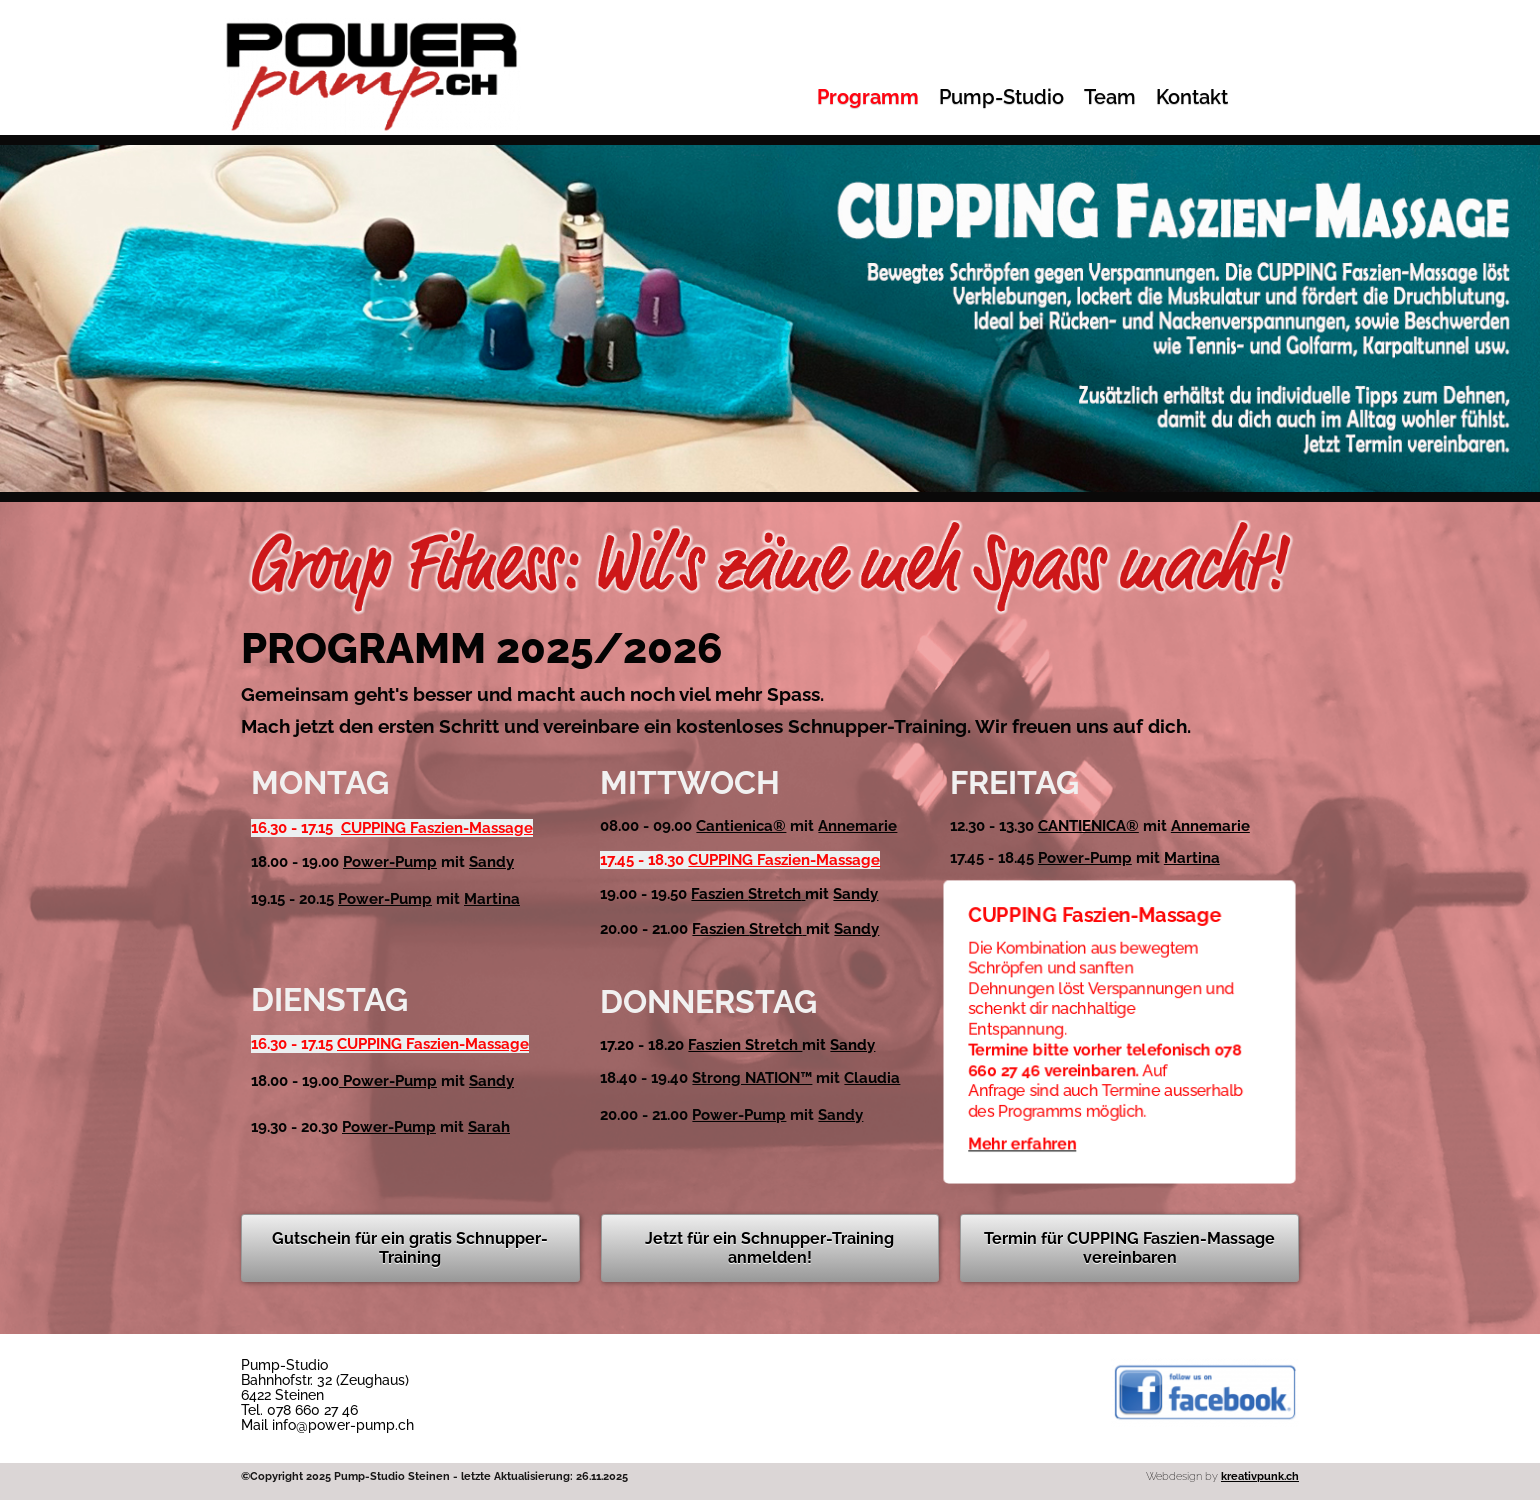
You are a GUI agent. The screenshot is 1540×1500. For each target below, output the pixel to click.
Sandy (491, 862)
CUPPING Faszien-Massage (437, 828)
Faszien (746, 894)
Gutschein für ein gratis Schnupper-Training (410, 1248)
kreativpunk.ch (1260, 1476)
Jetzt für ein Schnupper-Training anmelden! (769, 1248)
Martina (492, 899)
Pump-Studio (1001, 97)
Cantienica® (741, 826)
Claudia (872, 1078)
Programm (868, 97)
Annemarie (857, 826)
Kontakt (1192, 97)
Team (1110, 97)
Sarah (489, 1127)
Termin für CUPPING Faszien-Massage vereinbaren (1129, 1248)
